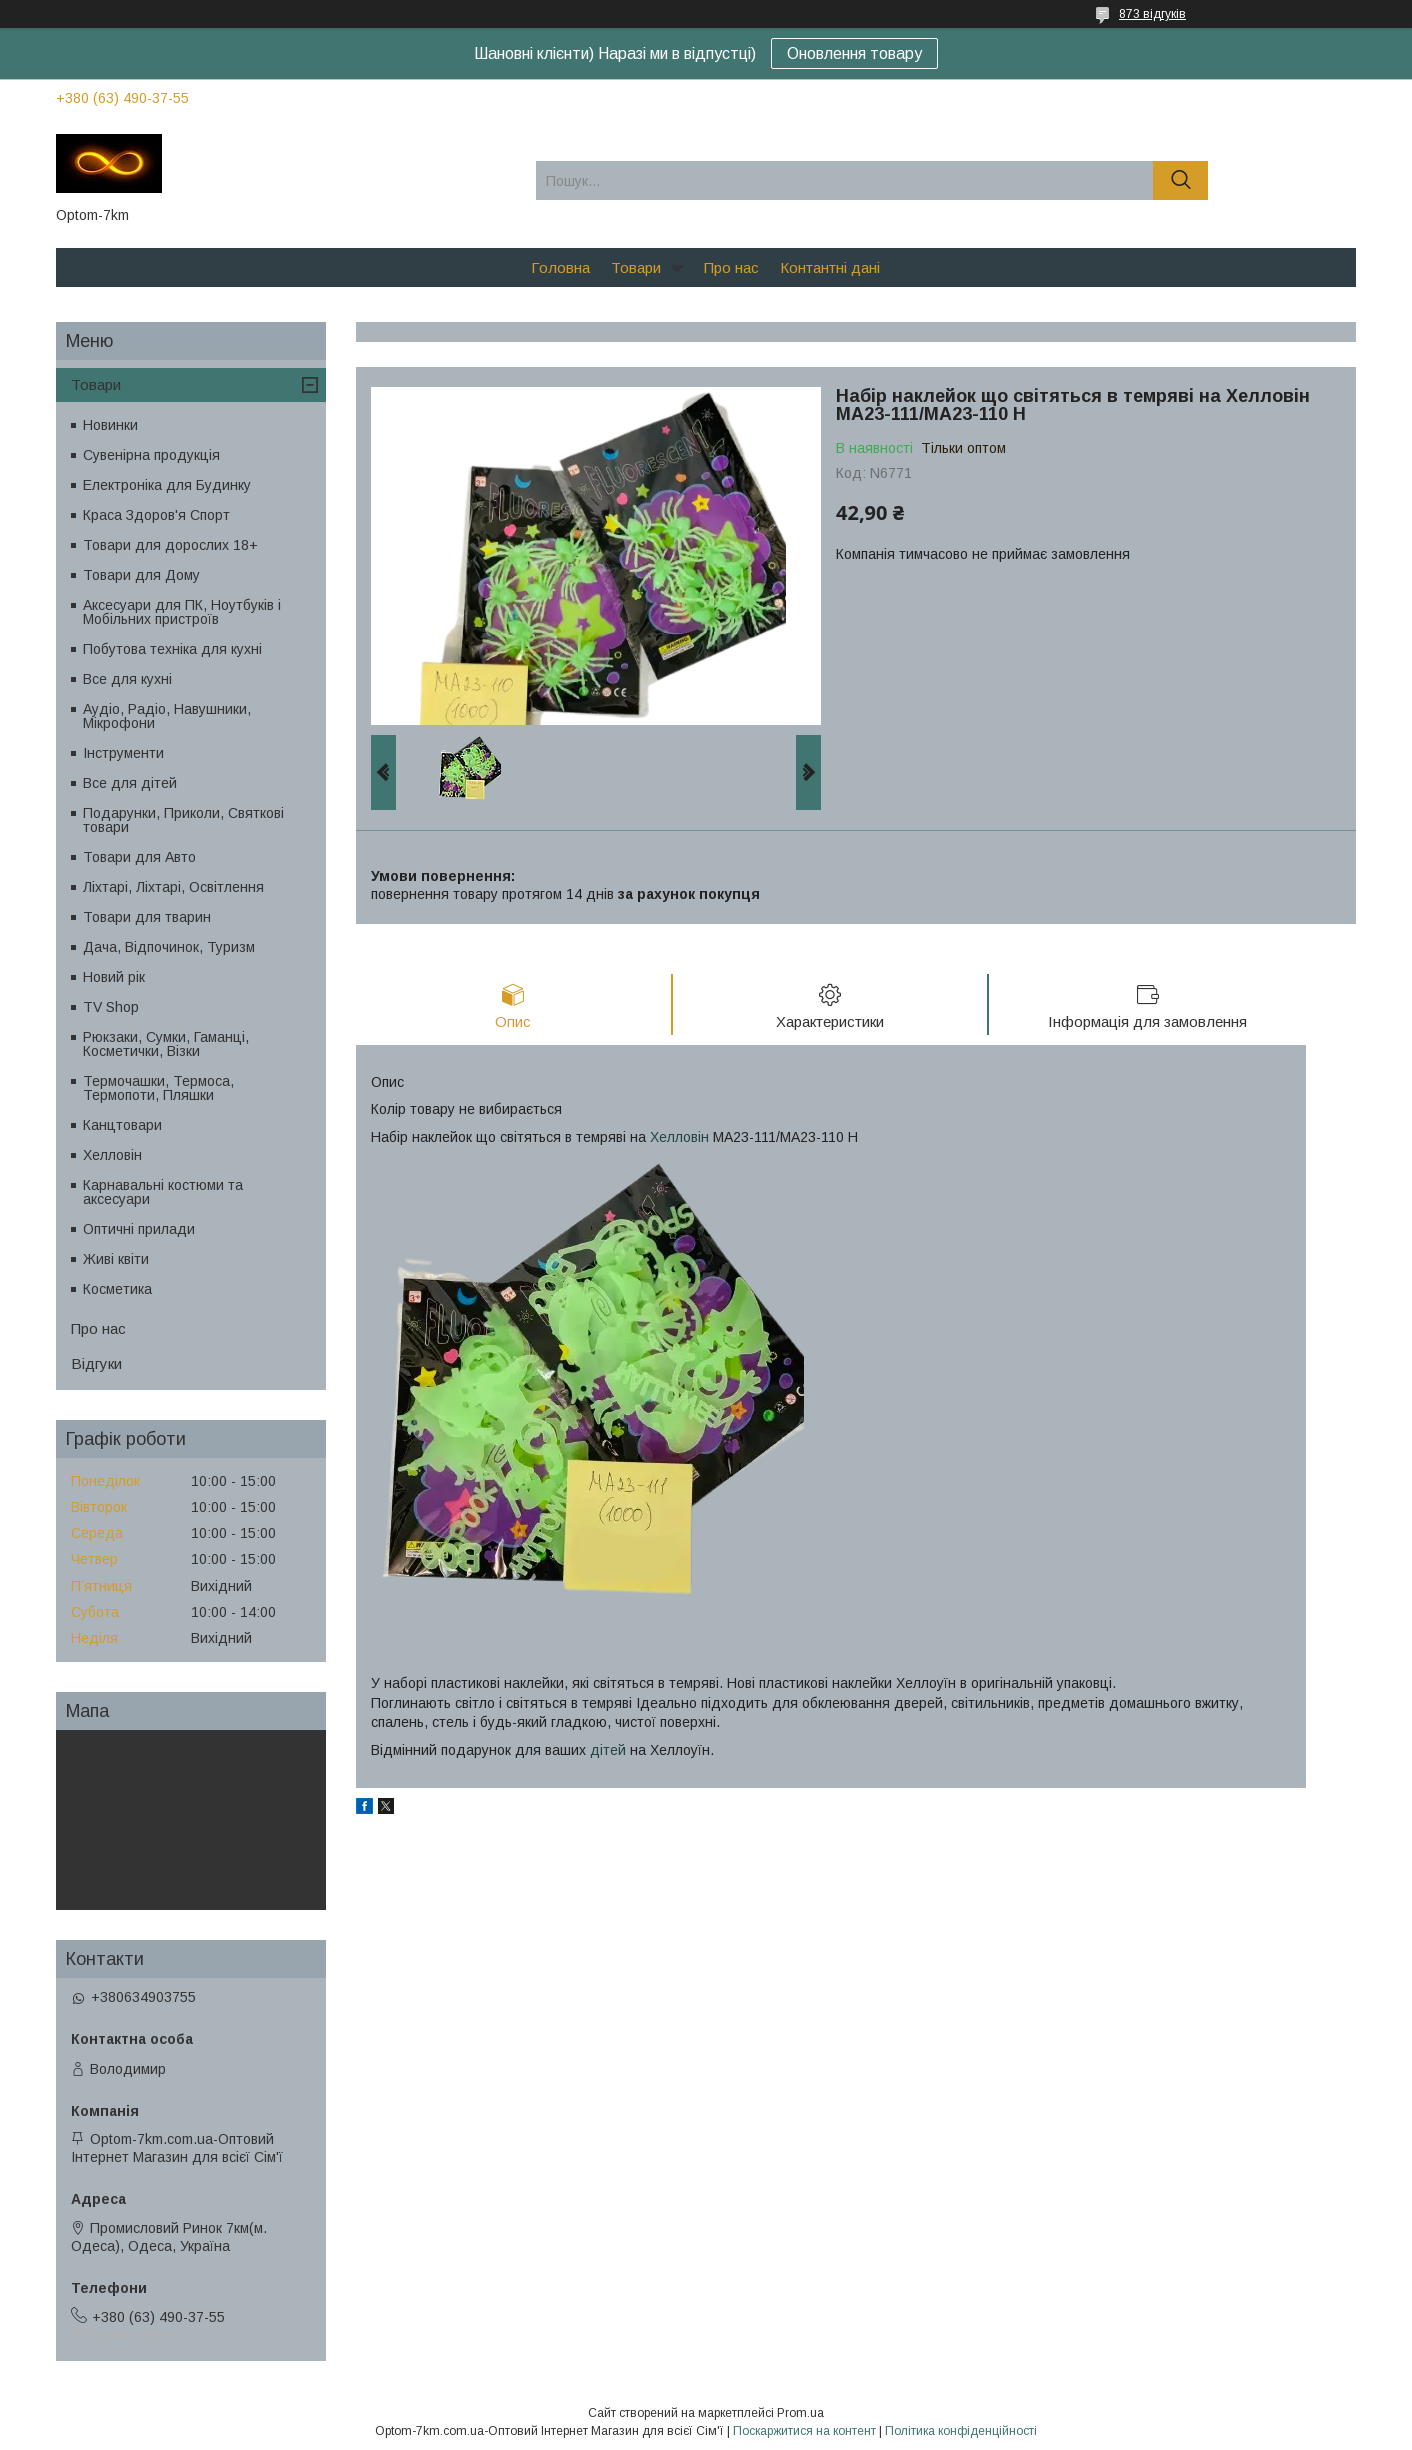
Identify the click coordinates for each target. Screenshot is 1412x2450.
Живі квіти (116, 1259)
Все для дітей (130, 783)
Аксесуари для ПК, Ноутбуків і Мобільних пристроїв (182, 612)
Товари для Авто (139, 857)
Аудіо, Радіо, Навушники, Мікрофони (167, 716)
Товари (636, 267)
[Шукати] (1180, 180)
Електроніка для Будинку (167, 485)
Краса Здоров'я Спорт (156, 515)
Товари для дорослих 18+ (170, 545)
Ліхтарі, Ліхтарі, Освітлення (173, 887)
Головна (560, 267)
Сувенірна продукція (151, 455)
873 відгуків (1152, 14)
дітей (608, 1750)
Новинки (110, 425)
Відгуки (96, 1363)
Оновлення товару (854, 53)
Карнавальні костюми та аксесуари (163, 1192)
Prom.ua (800, 2413)
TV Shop (111, 1007)
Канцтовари (122, 1125)
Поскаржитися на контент (804, 2431)
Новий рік (114, 977)
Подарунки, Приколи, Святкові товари (183, 820)
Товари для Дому (141, 575)
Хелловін (679, 1137)
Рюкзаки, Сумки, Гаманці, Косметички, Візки (166, 1044)
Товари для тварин (147, 917)
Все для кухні (127, 679)
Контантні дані (830, 267)
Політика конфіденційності (961, 2431)
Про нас (731, 267)
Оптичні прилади (139, 1229)
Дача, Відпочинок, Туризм (169, 947)
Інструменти (123, 753)
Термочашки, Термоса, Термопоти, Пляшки (158, 1088)
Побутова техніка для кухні (172, 649)
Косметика (117, 1289)
